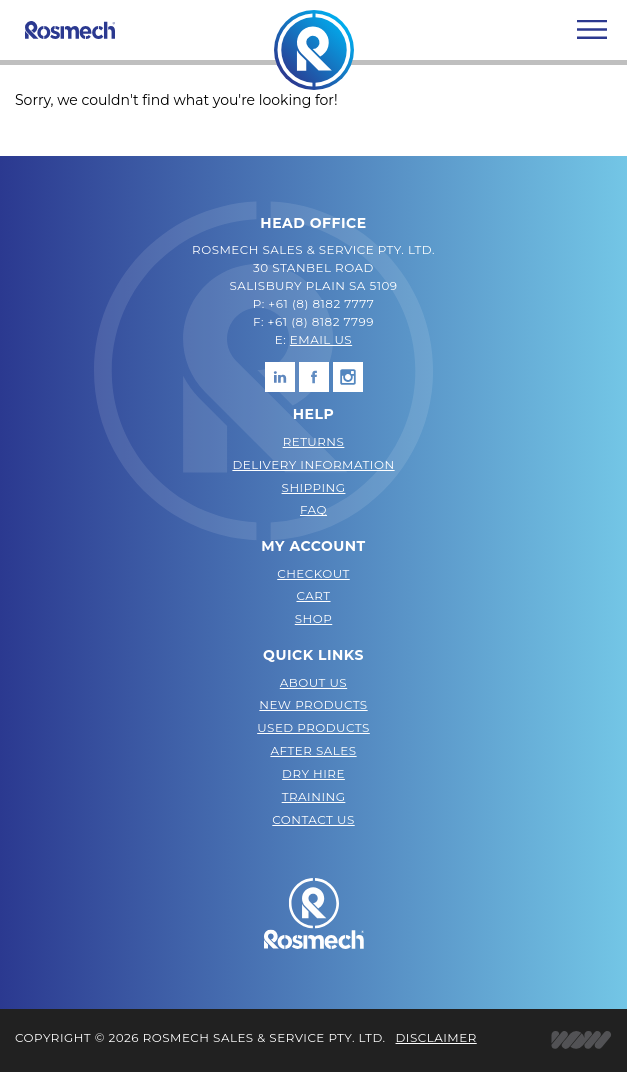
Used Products (313, 727)
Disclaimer (436, 1037)
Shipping (314, 487)
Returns (314, 441)
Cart (313, 595)
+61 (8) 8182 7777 (321, 303)
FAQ (313, 509)
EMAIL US (321, 339)
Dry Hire (313, 773)
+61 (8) (290, 321)
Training (314, 796)
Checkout (313, 573)
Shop (314, 618)
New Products (313, 704)
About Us (313, 682)
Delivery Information (313, 464)
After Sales (313, 750)
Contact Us (313, 819)
